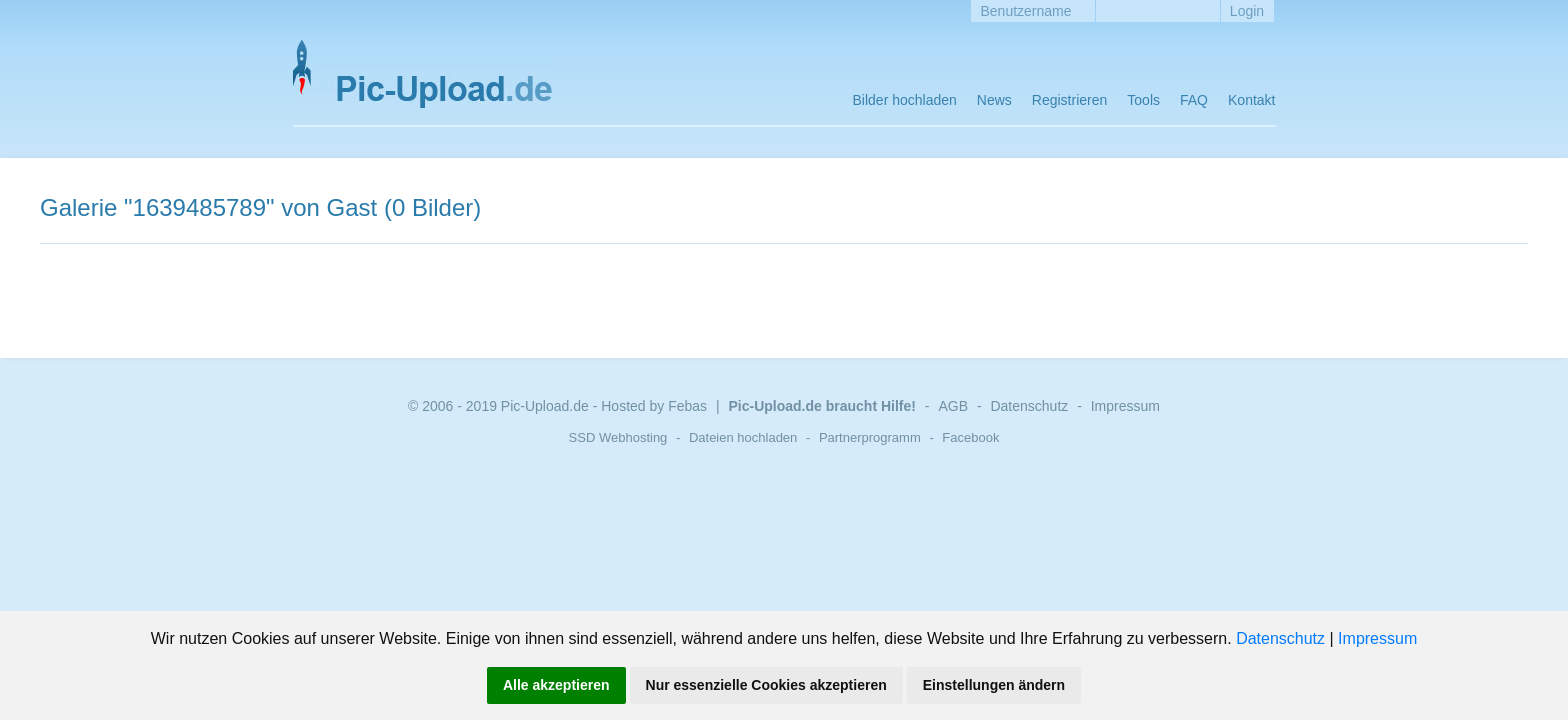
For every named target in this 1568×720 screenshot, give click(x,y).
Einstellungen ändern (994, 685)
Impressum (1377, 638)
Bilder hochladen (905, 100)
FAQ (1194, 100)
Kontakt (1251, 100)
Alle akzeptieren (556, 685)
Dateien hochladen (743, 437)
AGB (953, 406)
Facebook (970, 437)
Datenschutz (1280, 638)
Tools (1143, 100)
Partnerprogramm (870, 437)
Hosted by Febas (654, 406)
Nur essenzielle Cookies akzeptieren (766, 685)
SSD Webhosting (618, 437)
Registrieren (1069, 100)
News (994, 100)
